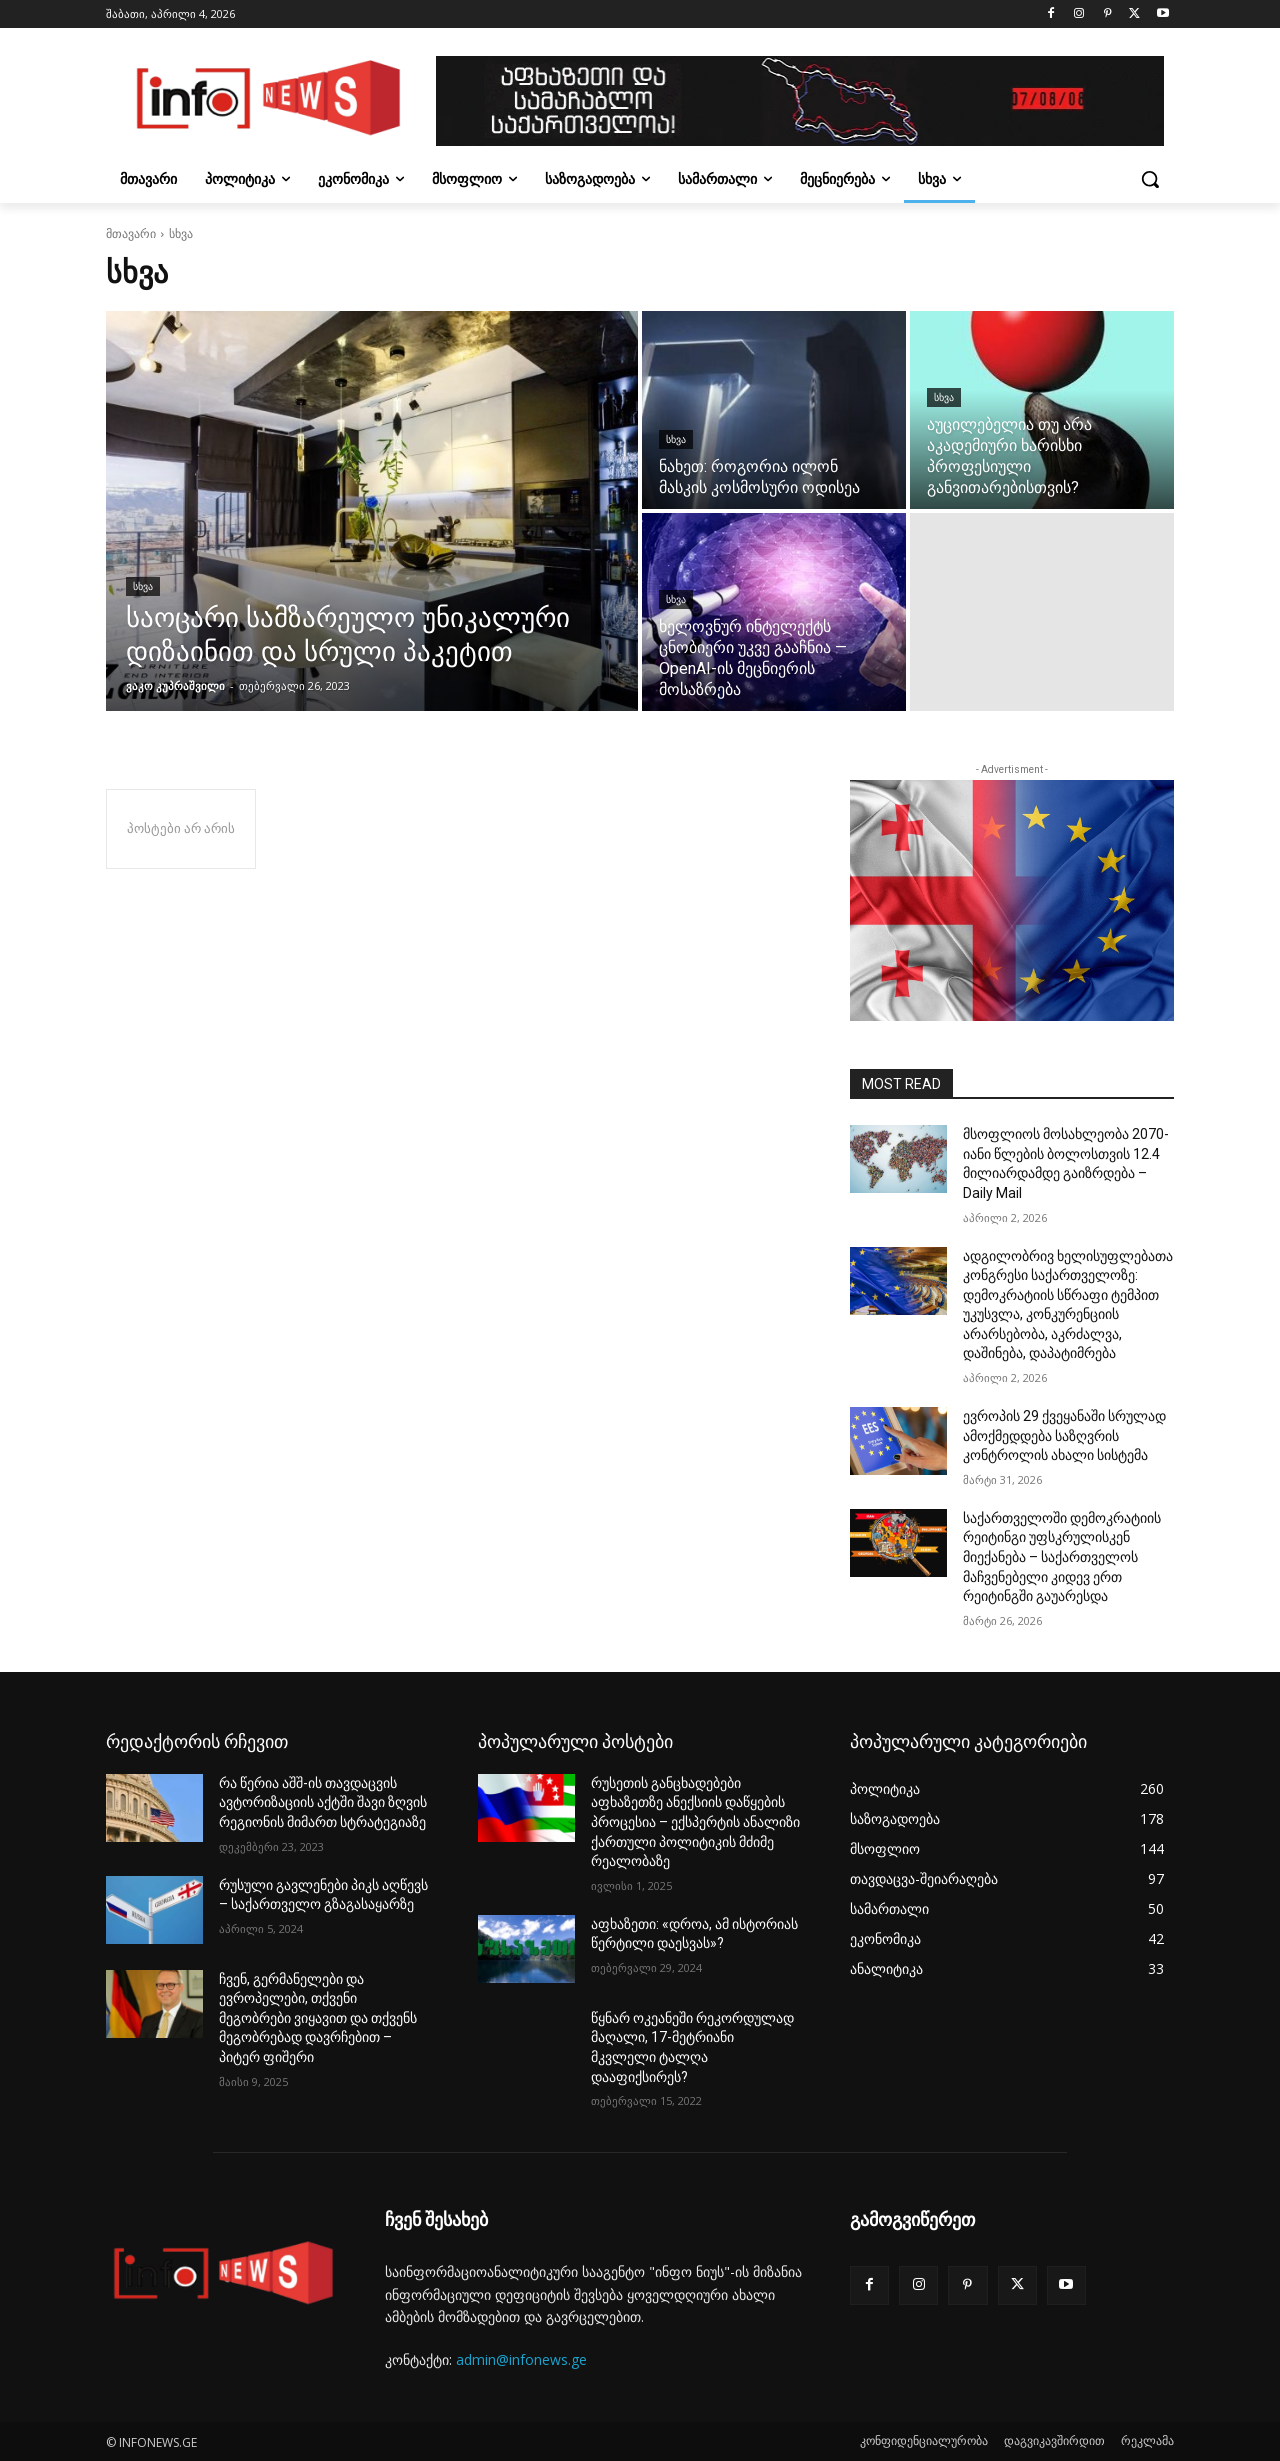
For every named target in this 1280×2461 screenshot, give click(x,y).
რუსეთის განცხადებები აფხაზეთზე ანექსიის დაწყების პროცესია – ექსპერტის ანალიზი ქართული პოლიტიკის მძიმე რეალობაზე (695, 1822)
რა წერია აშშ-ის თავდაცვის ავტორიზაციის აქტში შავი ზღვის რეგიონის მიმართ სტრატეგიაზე (323, 1802)
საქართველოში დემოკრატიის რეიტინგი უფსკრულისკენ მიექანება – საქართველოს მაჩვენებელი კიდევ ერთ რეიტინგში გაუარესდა (1062, 1557)
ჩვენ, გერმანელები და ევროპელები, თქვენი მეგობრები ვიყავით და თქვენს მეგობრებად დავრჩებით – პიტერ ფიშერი (318, 2018)
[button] (1150, 179)
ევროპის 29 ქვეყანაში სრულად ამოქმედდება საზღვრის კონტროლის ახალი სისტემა (1064, 1435)
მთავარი (131, 233)
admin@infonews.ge (521, 2359)
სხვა (143, 586)
